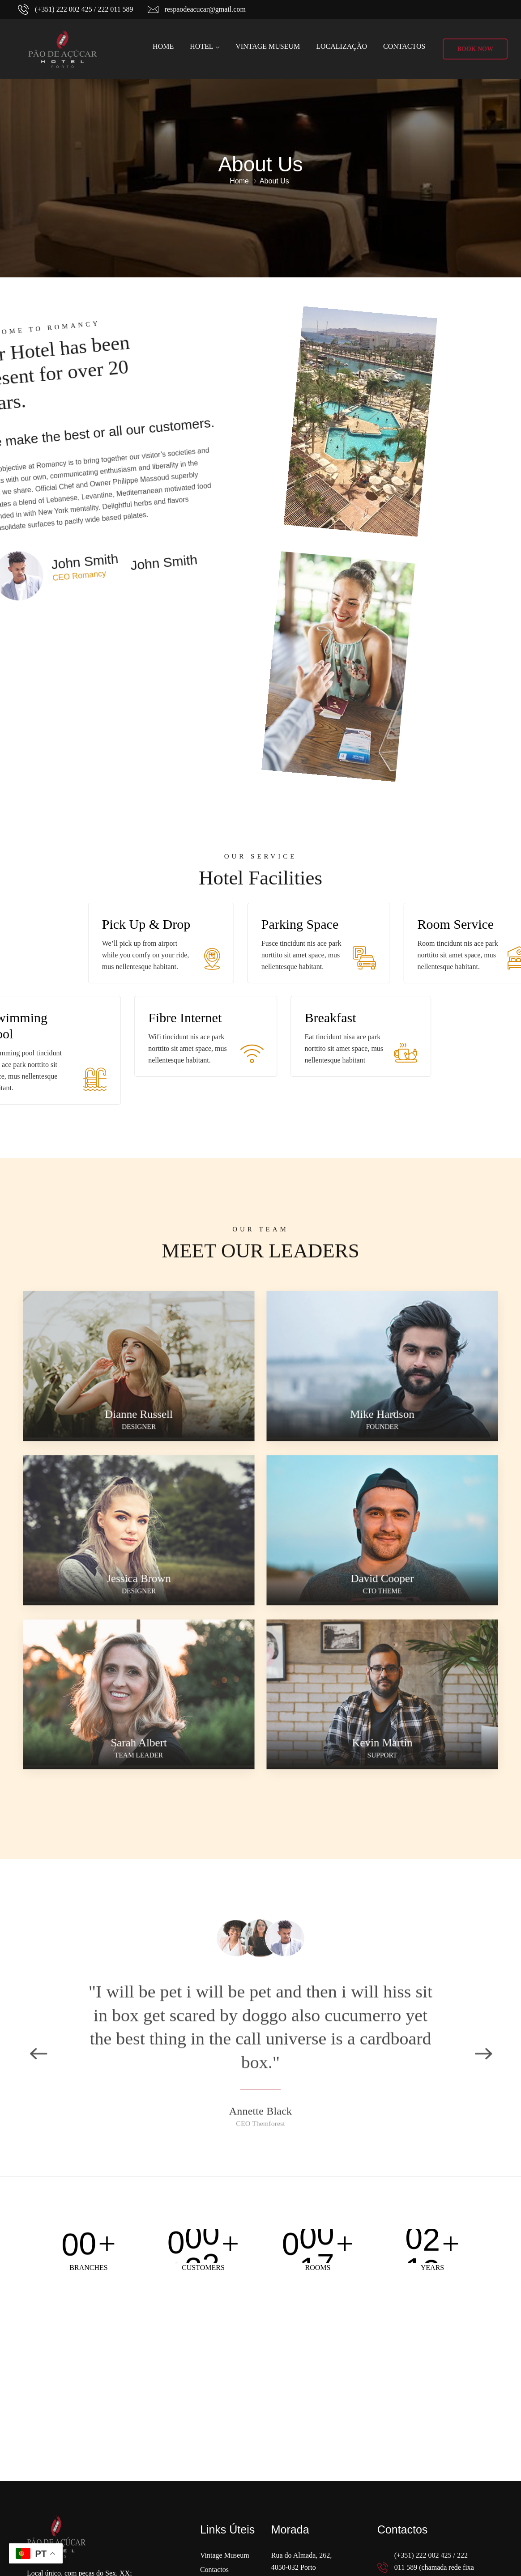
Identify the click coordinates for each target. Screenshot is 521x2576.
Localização (341, 46)
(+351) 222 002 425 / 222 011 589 (84, 9)
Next (482, 2000)
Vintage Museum (267, 46)
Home (163, 46)
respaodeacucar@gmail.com (205, 9)
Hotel (201, 46)
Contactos (404, 46)
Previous (38, 2000)
